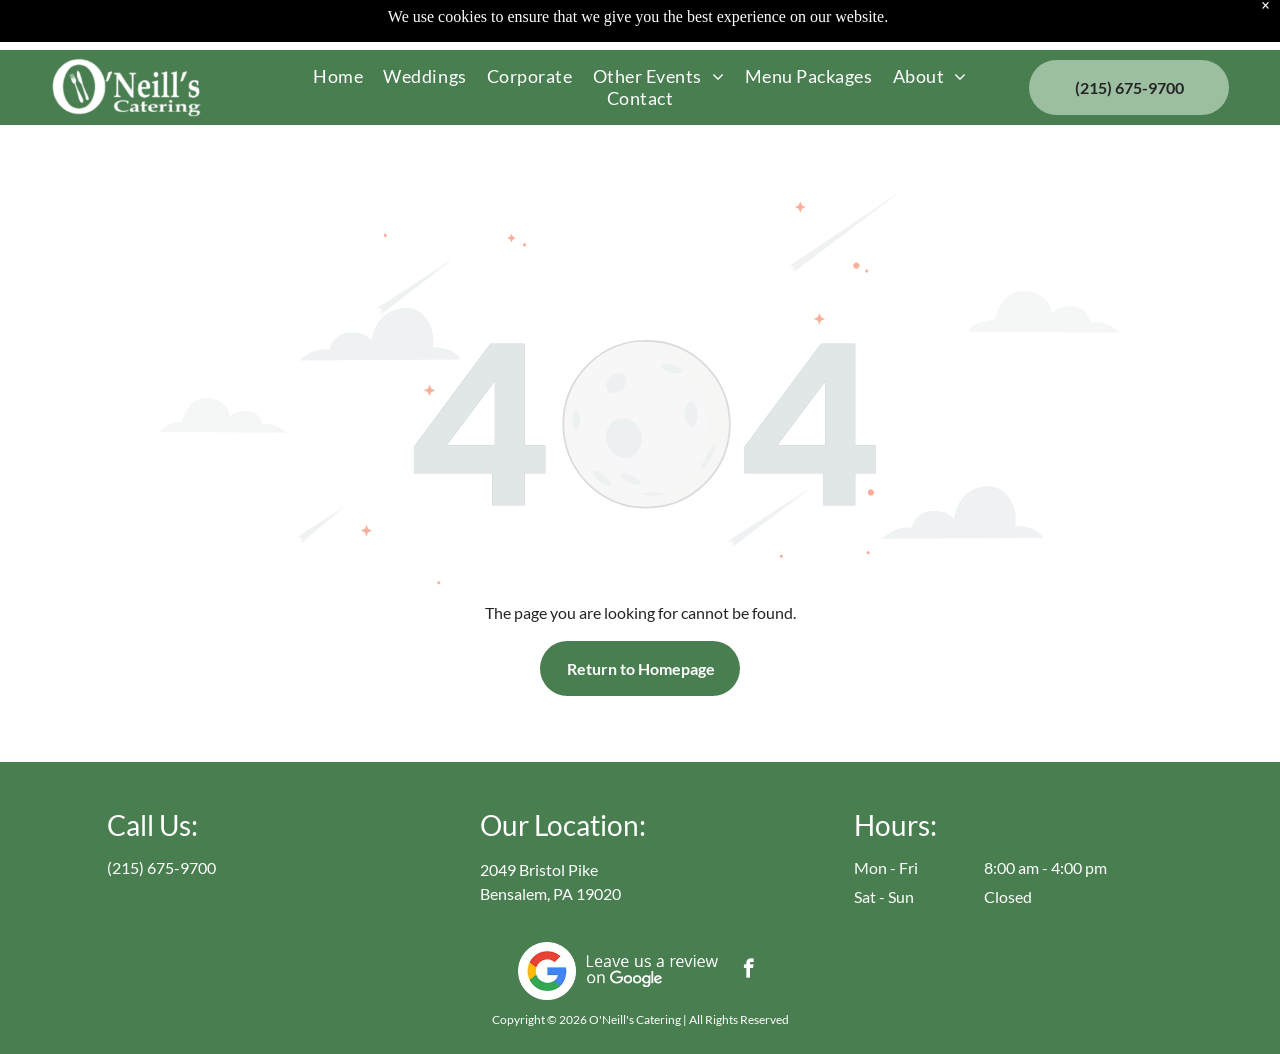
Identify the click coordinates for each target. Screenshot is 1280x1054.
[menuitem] (338, 76)
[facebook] (748, 971)
